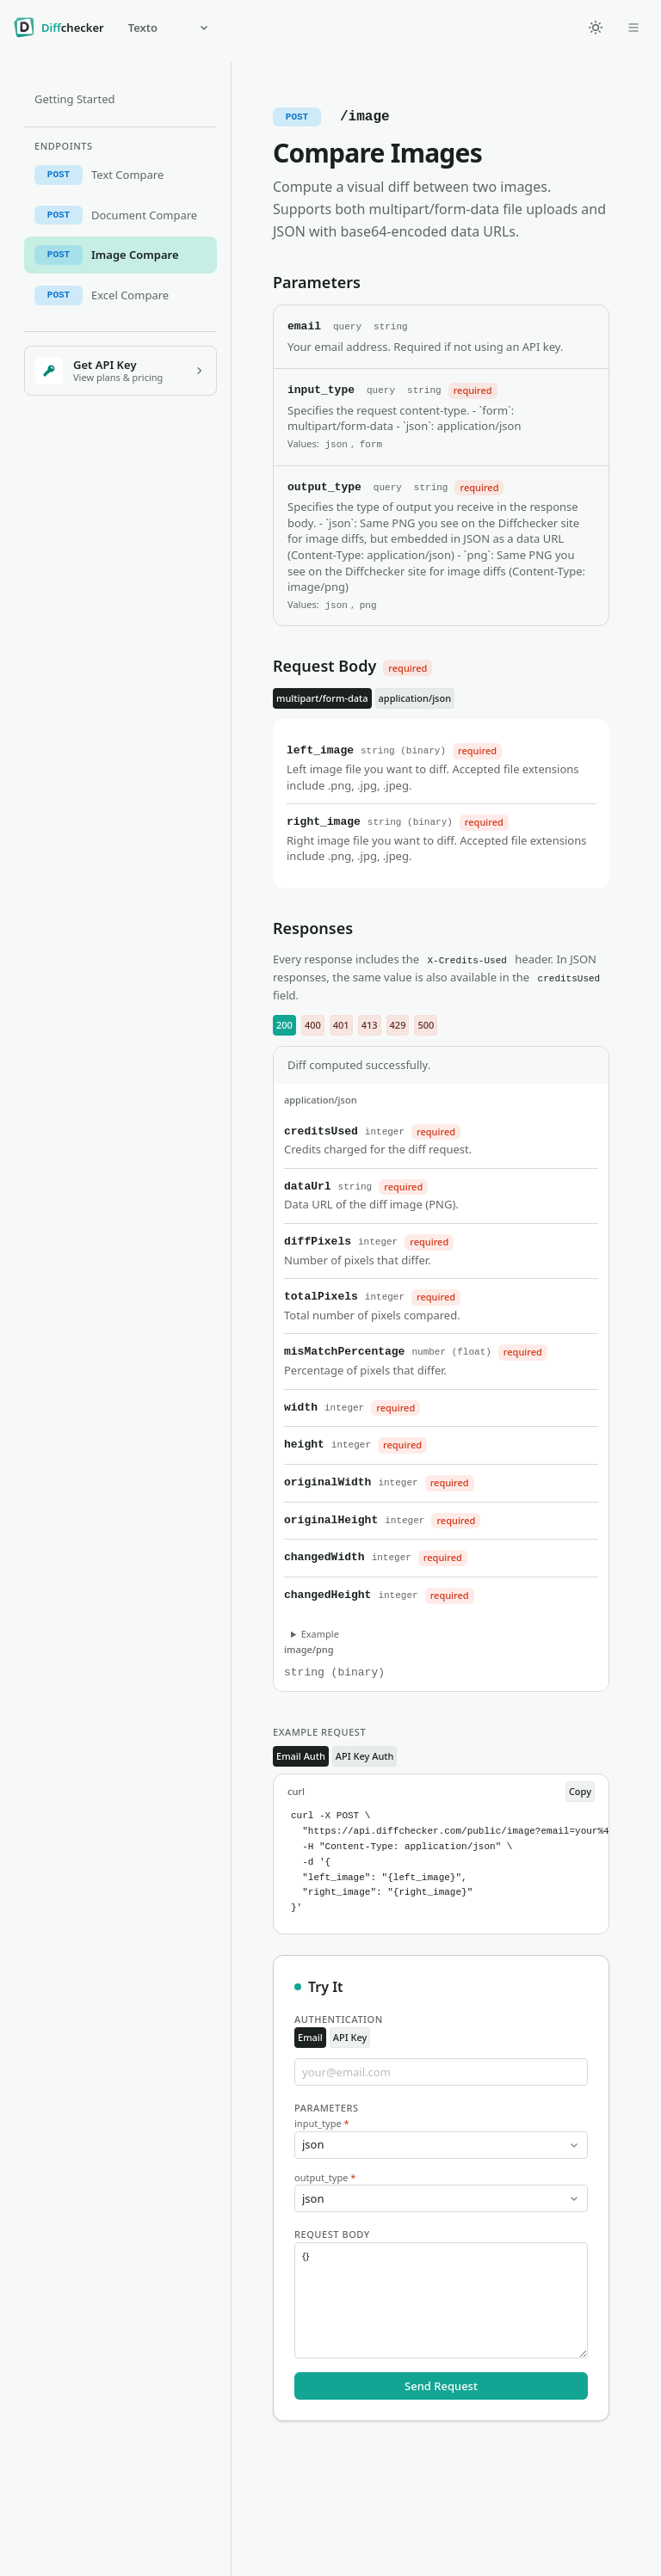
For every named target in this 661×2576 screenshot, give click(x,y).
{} (441, 2300)
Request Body (332, 2234)
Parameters (326, 2107)
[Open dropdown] (633, 27)
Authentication (338, 2019)
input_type (321, 2123)
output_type (324, 2177)
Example (320, 1633)
